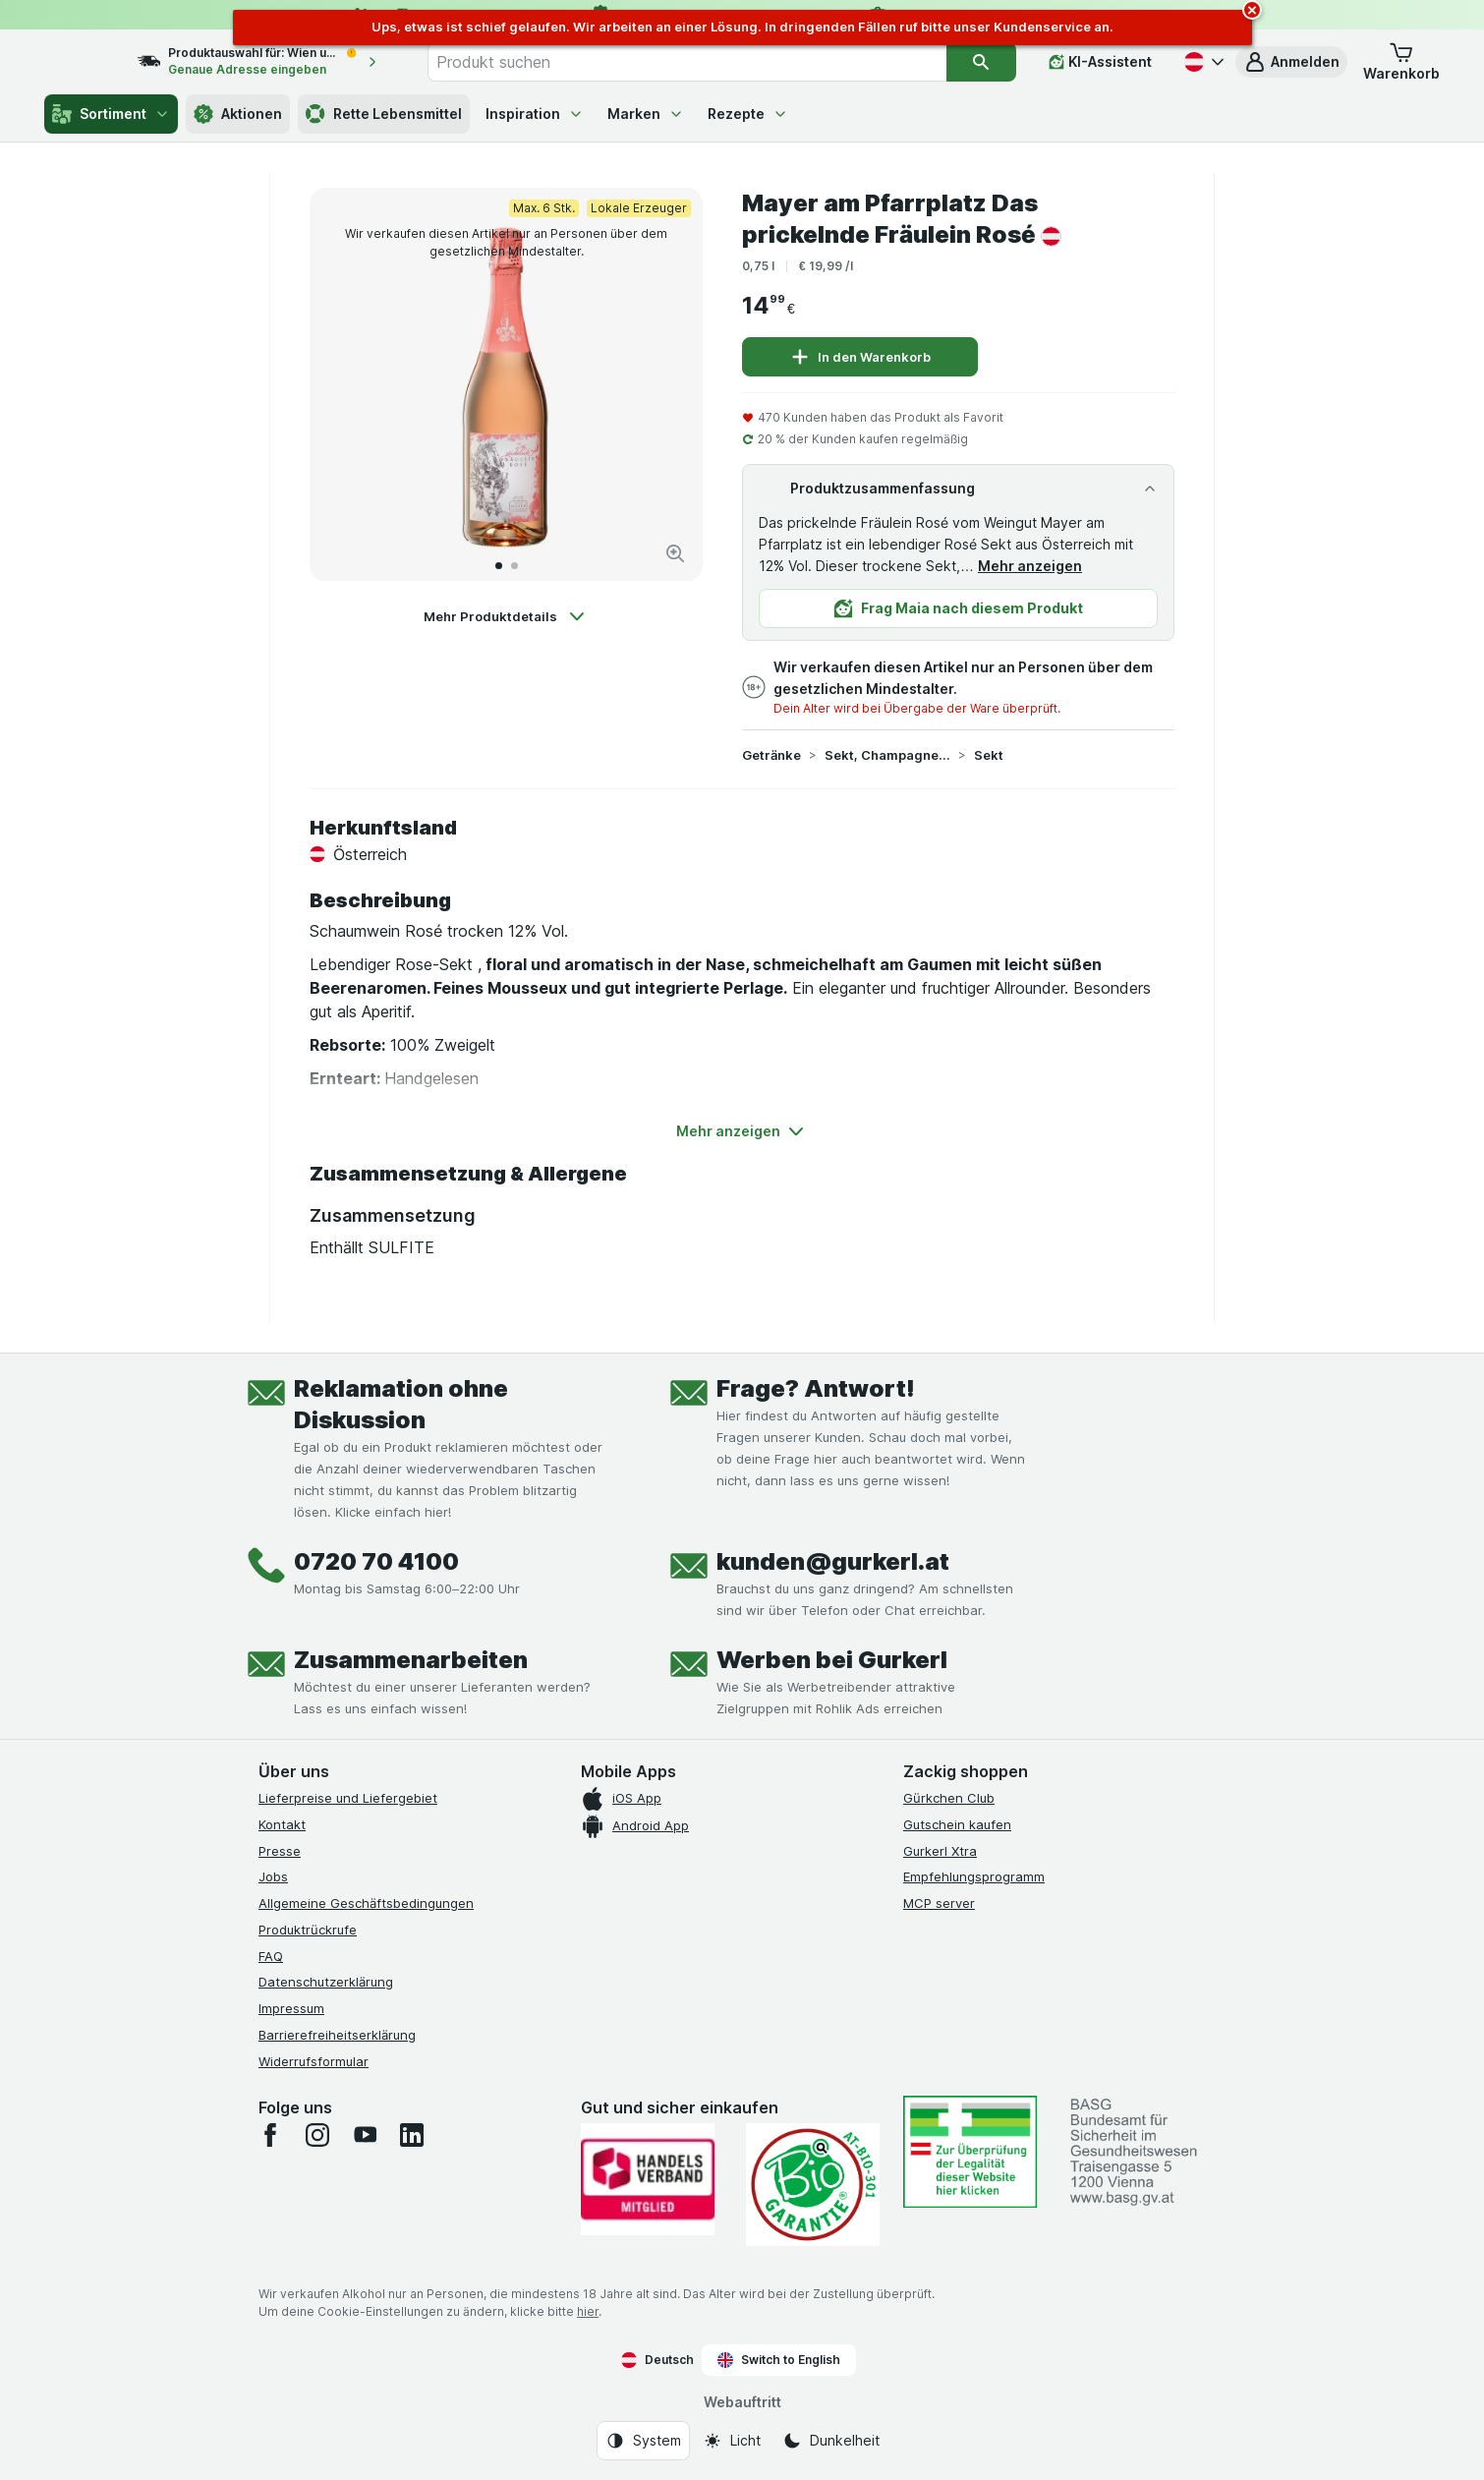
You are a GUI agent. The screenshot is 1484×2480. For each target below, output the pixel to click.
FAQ (270, 1956)
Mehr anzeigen (1030, 565)
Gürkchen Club (949, 1798)
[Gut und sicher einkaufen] (813, 2184)
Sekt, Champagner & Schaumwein (887, 755)
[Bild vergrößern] (675, 553)
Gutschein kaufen (957, 1824)
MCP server (939, 1903)
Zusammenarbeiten (411, 1659)
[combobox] (708, 62)
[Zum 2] (514, 565)
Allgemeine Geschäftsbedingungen (366, 1903)
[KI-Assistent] (1100, 62)
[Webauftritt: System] (643, 2440)
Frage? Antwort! (815, 1388)
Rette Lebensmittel (384, 114)
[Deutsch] (1201, 62)
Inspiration (534, 113)
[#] (970, 2151)
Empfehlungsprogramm (974, 1876)
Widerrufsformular (313, 2061)
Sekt (988, 755)
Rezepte (748, 113)
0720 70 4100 (376, 1561)
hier (588, 2311)
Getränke (771, 755)
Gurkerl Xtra (940, 1851)
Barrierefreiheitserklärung (337, 2035)
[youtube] (364, 2135)
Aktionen (238, 114)
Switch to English (778, 2360)
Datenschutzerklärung (325, 1982)
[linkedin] (412, 2135)
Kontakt (282, 1824)
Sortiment (111, 114)
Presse (279, 1851)
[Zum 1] (498, 565)
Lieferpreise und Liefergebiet (347, 1798)
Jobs (273, 1876)
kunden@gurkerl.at (832, 1561)
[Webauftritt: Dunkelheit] (830, 2440)
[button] (1291, 62)
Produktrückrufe (307, 1929)
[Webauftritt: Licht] (732, 2440)
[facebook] (270, 2135)
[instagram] (317, 2135)
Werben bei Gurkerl (831, 1659)
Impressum (291, 2008)
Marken (645, 113)
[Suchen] (981, 62)
